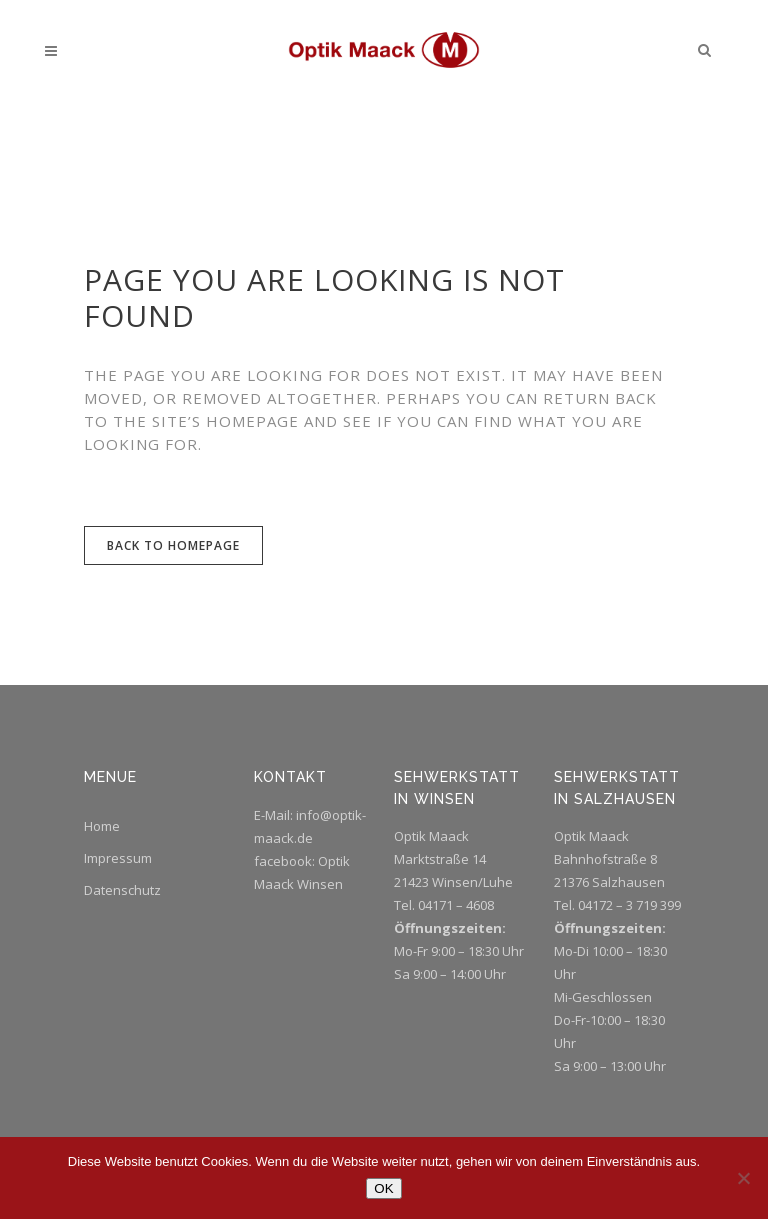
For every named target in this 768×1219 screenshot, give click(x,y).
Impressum (118, 858)
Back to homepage (173, 545)
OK (383, 1188)
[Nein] (743, 1178)
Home (102, 826)
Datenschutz (122, 890)
